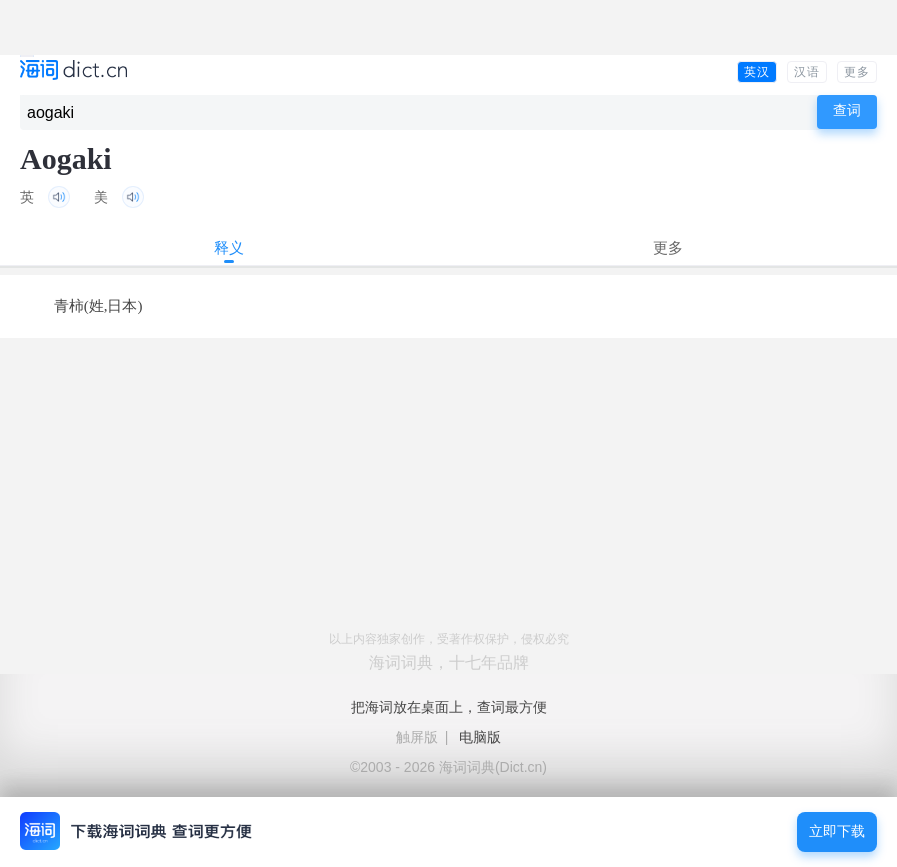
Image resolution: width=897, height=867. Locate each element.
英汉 (757, 72)
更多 (857, 72)
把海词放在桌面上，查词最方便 (449, 707)
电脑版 (480, 737)
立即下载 (837, 831)
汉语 (807, 72)
